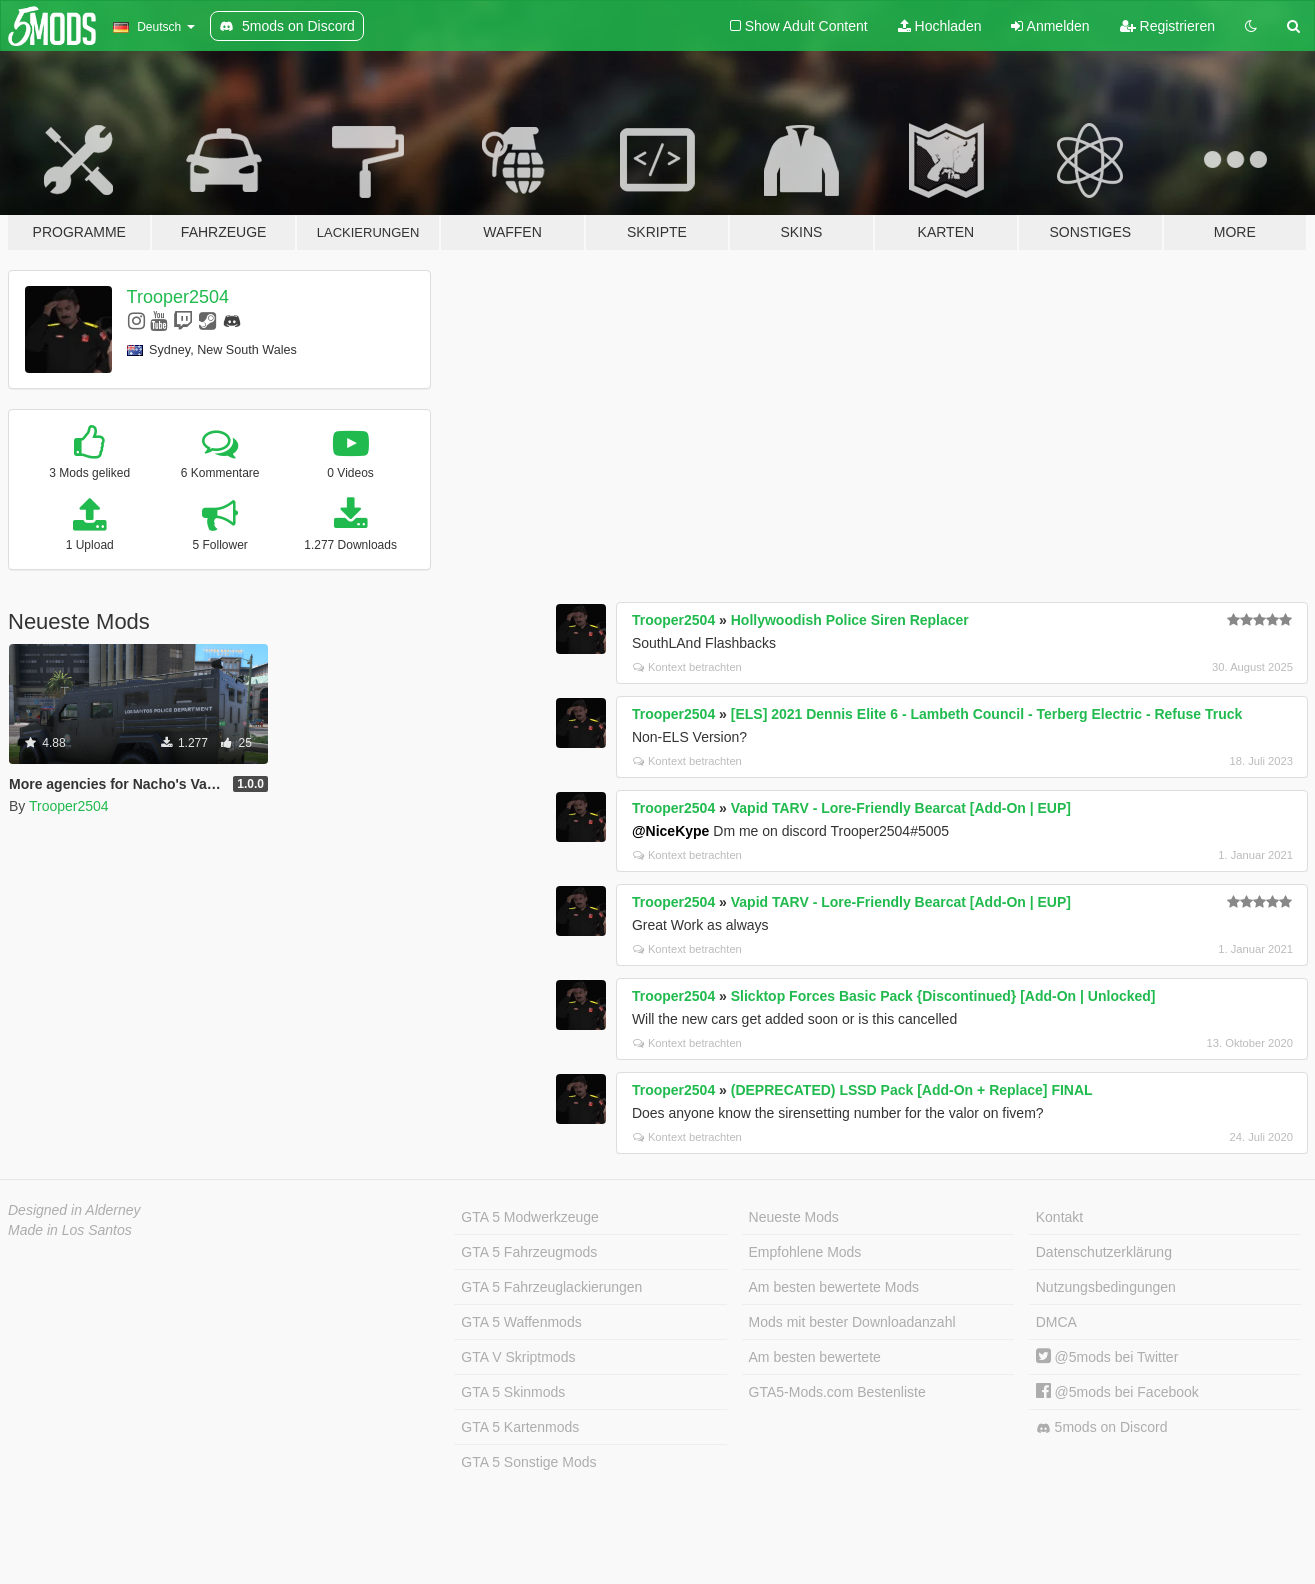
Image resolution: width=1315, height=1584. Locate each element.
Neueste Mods (794, 1217)
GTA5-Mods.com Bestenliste (837, 1392)
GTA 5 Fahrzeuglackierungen (551, 1287)
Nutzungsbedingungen (1106, 1287)
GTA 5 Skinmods (513, 1392)
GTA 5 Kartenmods (520, 1427)
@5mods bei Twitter (1107, 1357)
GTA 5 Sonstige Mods (528, 1462)
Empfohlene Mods (805, 1252)
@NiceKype (670, 831)
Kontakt (1059, 1217)
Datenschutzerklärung (1104, 1252)
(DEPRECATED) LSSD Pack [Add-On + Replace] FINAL (912, 1090)
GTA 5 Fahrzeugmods (529, 1252)
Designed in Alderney (74, 1210)
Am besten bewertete (815, 1357)
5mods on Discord (1102, 1427)
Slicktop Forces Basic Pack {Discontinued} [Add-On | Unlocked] (943, 996)
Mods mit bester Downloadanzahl (852, 1322)
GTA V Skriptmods (518, 1357)
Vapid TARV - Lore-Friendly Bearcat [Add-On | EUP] (901, 808)
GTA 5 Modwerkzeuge (529, 1217)
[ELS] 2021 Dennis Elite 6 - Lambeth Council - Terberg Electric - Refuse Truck (987, 714)
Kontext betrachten (687, 667)
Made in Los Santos (70, 1230)
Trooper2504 (178, 297)
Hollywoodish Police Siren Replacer (850, 620)
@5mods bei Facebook (1117, 1392)
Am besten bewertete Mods (834, 1287)
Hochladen (940, 26)
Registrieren (1167, 26)
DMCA (1056, 1322)
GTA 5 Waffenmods (521, 1322)
